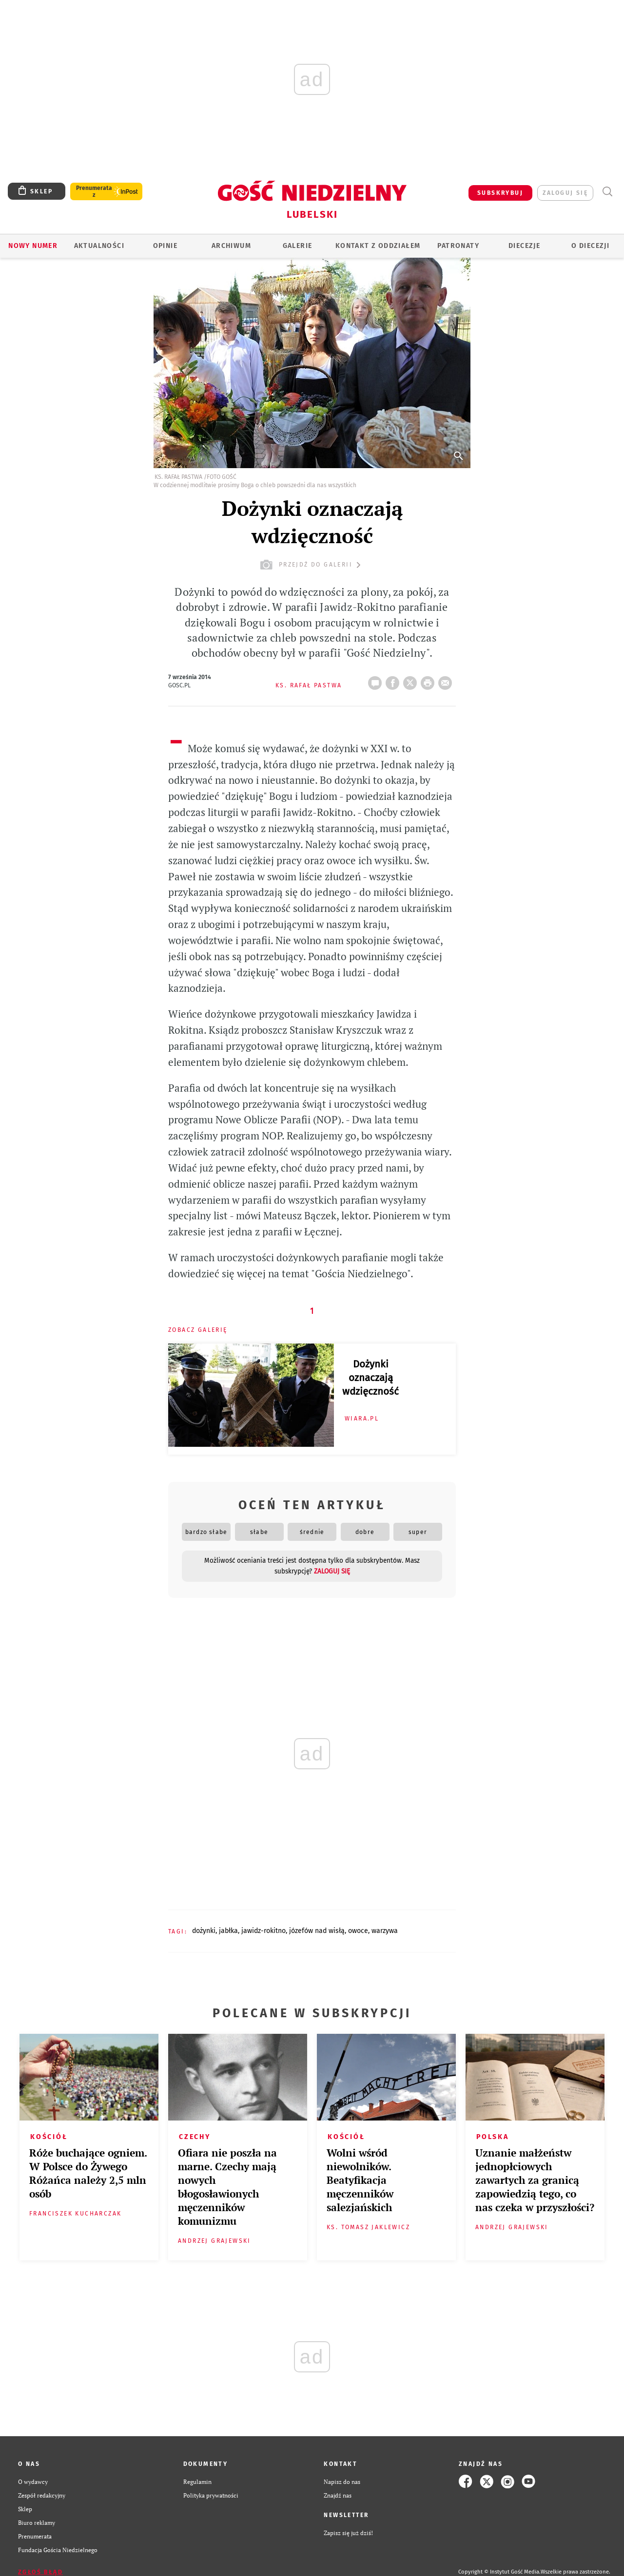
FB (394, 680)
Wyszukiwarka (607, 192)
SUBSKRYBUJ (500, 192)
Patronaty (458, 246)
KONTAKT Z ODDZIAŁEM (378, 246)
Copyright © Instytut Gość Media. (499, 2572)
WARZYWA (384, 1931)
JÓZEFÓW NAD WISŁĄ (317, 1931)
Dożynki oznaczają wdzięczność (370, 1377)
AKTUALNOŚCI (99, 246)
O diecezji (590, 246)
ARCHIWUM (231, 246)
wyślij (447, 680)
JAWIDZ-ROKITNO (263, 1931)
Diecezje (524, 246)
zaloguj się (565, 192)
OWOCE (358, 1931)
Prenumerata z (94, 191)
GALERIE (297, 246)
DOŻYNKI (203, 1931)
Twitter (412, 680)
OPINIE (165, 246)
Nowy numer (33, 246)
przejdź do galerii (311, 565)
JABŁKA (228, 1931)
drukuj (429, 680)
